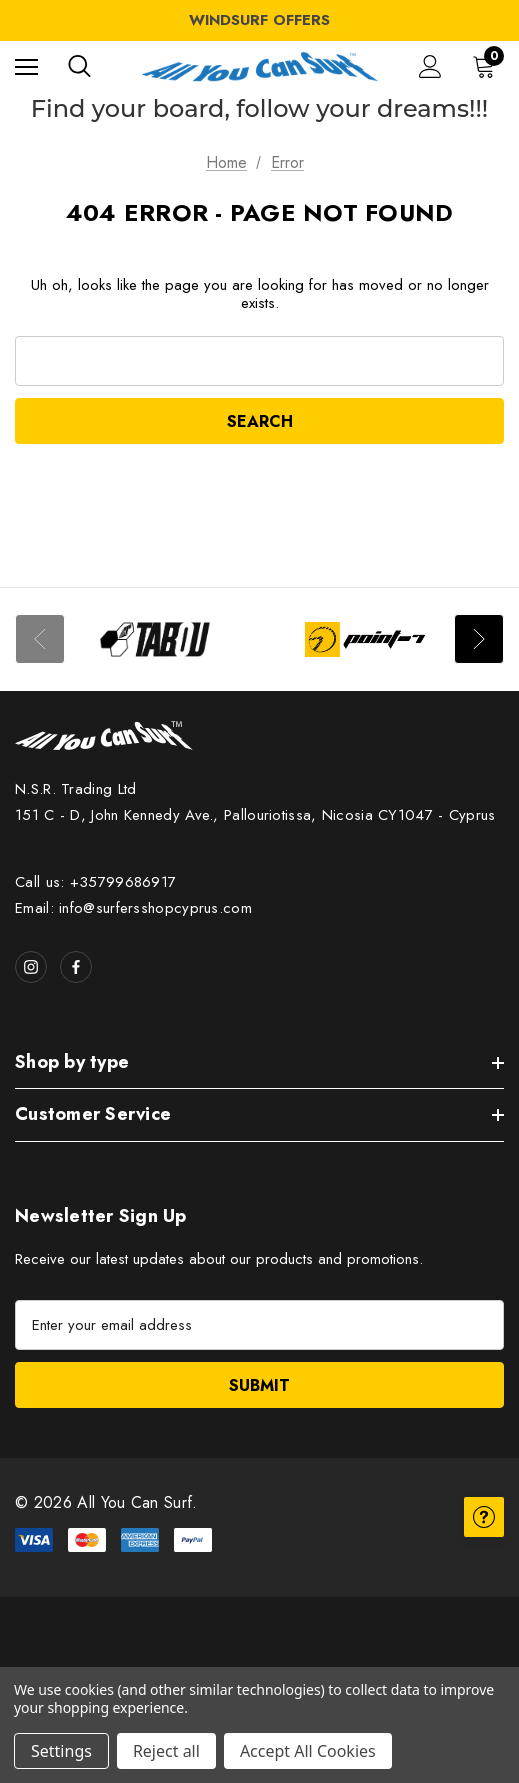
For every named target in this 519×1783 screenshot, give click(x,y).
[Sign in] (430, 66)
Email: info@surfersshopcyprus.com (133, 908)
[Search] (79, 66)
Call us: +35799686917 (95, 882)
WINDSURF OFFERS (259, 20)
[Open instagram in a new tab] (31, 967)
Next (479, 639)
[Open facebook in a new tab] (76, 967)
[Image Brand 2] (365, 639)
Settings (61, 1751)
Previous (40, 639)
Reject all (166, 1751)
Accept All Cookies (308, 1751)
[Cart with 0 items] (488, 66)
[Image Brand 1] (155, 639)
